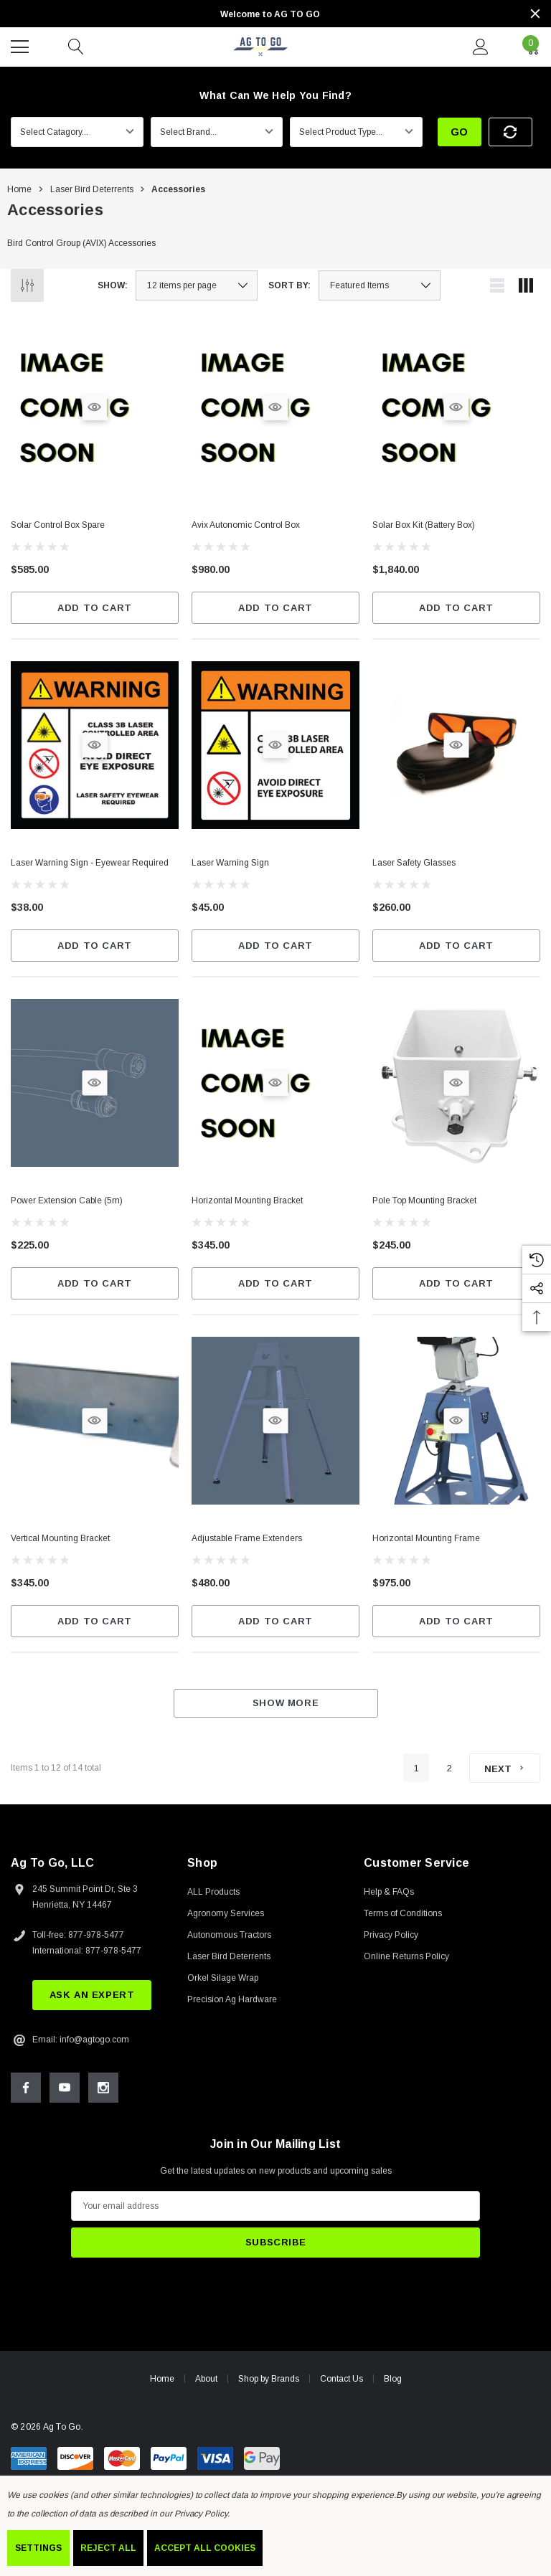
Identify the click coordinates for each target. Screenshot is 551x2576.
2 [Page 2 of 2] (449, 1768)
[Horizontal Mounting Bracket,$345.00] (275, 1202)
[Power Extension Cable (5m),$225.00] (95, 1202)
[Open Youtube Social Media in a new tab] (65, 2093)
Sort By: (289, 285)
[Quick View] (94, 407)
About (206, 2384)
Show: (113, 285)
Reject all (108, 2548)
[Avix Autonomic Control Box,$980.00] (275, 526)
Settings (38, 2548)
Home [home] (162, 2384)
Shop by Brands (268, 2384)
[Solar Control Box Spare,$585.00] (95, 526)
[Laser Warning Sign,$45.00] (275, 864)
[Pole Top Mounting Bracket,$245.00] (456, 1203)
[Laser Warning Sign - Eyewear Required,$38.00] (95, 864)
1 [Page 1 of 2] (416, 1768)
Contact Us (341, 2384)
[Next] (504, 1768)
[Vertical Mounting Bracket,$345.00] (95, 1546)
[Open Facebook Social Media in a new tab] (26, 2093)
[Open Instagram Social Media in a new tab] (103, 2093)
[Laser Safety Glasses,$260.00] (456, 864)
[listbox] (380, 285)
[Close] (535, 13)
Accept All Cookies (204, 2548)
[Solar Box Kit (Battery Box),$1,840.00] (456, 526)
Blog (393, 2385)
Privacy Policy (200, 2514)
